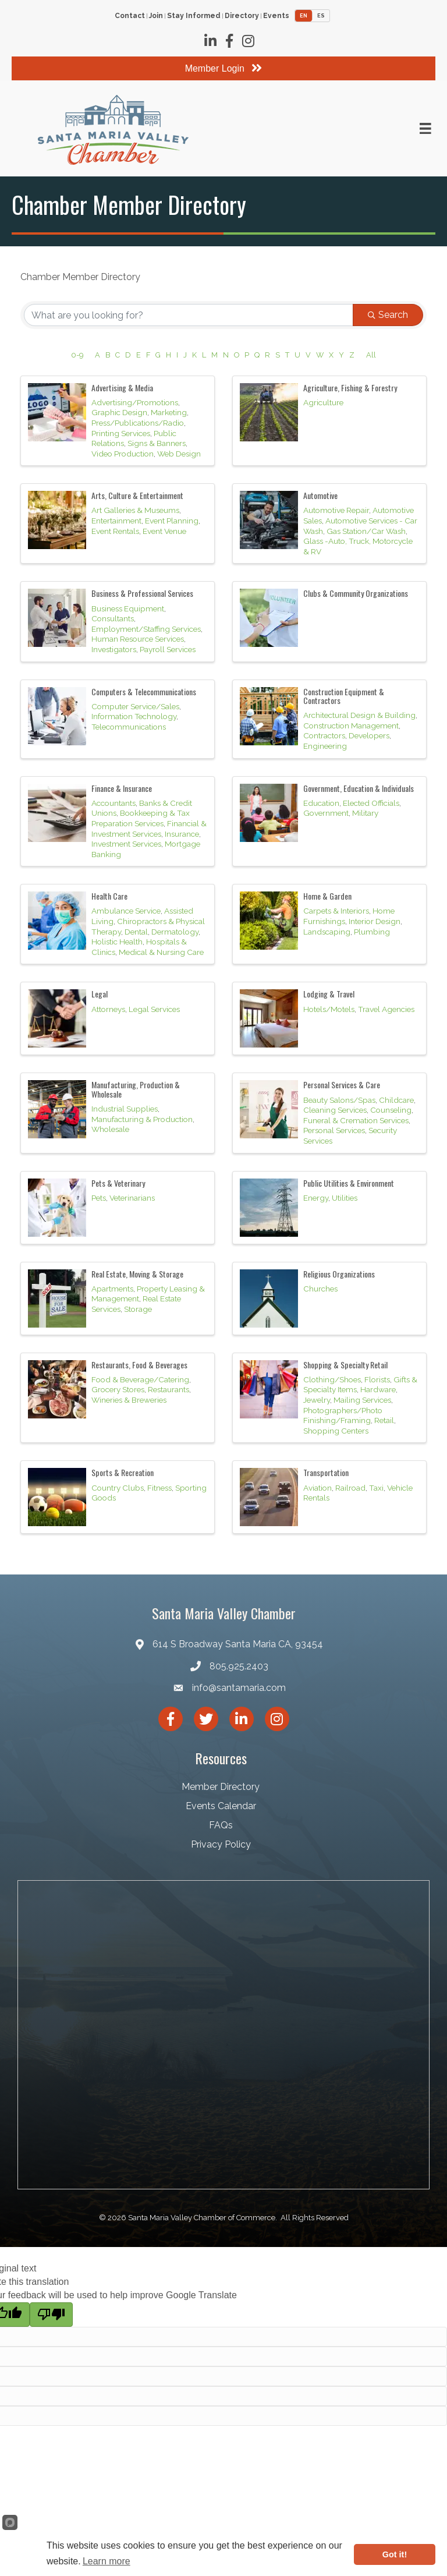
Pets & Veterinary (118, 1183)
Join (156, 16)
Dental (136, 931)
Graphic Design (119, 412)
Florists (377, 1379)
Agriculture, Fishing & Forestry (350, 387)
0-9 (77, 355)
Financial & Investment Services (149, 828)
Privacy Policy (221, 1844)
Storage (138, 1309)
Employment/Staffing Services (146, 629)
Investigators (113, 649)
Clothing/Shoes (332, 1379)
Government (326, 813)
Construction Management (351, 725)
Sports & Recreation (122, 1472)
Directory (242, 16)
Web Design (179, 453)
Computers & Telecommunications (143, 691)
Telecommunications (128, 726)
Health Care (109, 896)
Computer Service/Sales (135, 706)
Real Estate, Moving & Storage (137, 1274)
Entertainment (116, 520)
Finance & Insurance (121, 788)
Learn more (106, 2561)
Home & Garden (327, 896)
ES (321, 16)
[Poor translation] (51, 2314)
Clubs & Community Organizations (355, 593)
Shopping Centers (335, 1430)
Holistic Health (117, 941)
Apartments (112, 1288)
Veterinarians (132, 1197)
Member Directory (221, 1786)
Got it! (394, 2554)
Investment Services (126, 843)
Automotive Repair (336, 510)
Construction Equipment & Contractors (343, 695)
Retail (384, 1420)
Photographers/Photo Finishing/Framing (342, 1415)
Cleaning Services (335, 1109)
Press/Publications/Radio (137, 422)
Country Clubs (117, 1487)
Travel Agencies (386, 1009)
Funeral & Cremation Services (356, 1120)
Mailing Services (362, 1399)
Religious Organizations (339, 1274)
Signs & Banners (156, 443)
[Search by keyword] (188, 315)
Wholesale (110, 1129)
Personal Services (334, 1130)
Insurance (182, 833)
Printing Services (120, 433)
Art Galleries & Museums (135, 510)
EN (303, 16)
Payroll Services (168, 649)
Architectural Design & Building (359, 715)
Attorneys (108, 1009)
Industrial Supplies (124, 1108)
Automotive (320, 495)
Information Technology (133, 716)
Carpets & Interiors (336, 910)
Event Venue (164, 531)
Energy (315, 1197)
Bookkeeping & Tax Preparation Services (140, 818)
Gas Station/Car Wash (366, 531)
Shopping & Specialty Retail (345, 1364)
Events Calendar (221, 1805)
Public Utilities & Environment (348, 1183)
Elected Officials (371, 803)
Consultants (112, 618)
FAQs (221, 1825)
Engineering (325, 746)
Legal (99, 994)
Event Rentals (115, 531)
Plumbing (372, 931)
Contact (130, 16)
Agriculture (323, 402)
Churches (320, 1288)
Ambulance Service (126, 910)
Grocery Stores (117, 1389)
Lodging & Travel (328, 994)
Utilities (344, 1197)
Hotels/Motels (328, 1009)
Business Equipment (127, 608)
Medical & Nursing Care (161, 952)
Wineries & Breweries (128, 1399)
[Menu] (425, 129)
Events (276, 16)
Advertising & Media (122, 387)
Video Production (122, 453)
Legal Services (154, 1009)
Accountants (113, 803)
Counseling (390, 1109)
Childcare (396, 1100)
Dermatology (174, 931)
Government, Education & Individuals (358, 788)
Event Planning (171, 520)
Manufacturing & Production (142, 1119)
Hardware (378, 1389)
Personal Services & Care (341, 1084)
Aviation (317, 1487)
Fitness (159, 1487)
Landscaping (326, 931)
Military (365, 813)
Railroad (350, 1487)
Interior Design (374, 921)
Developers (369, 735)
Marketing (169, 412)
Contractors (324, 735)
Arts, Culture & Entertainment (137, 495)
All (371, 355)
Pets (98, 1197)
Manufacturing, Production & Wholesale (135, 1088)
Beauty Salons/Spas (339, 1100)
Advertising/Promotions (134, 402)
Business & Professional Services (142, 593)
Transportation (326, 1472)
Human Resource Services (137, 638)
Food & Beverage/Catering (140, 1379)
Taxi (376, 1487)
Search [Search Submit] (388, 314)
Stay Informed (194, 16)
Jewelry (316, 1399)
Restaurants (168, 1389)
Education (321, 803)
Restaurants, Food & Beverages (139, 1364)
